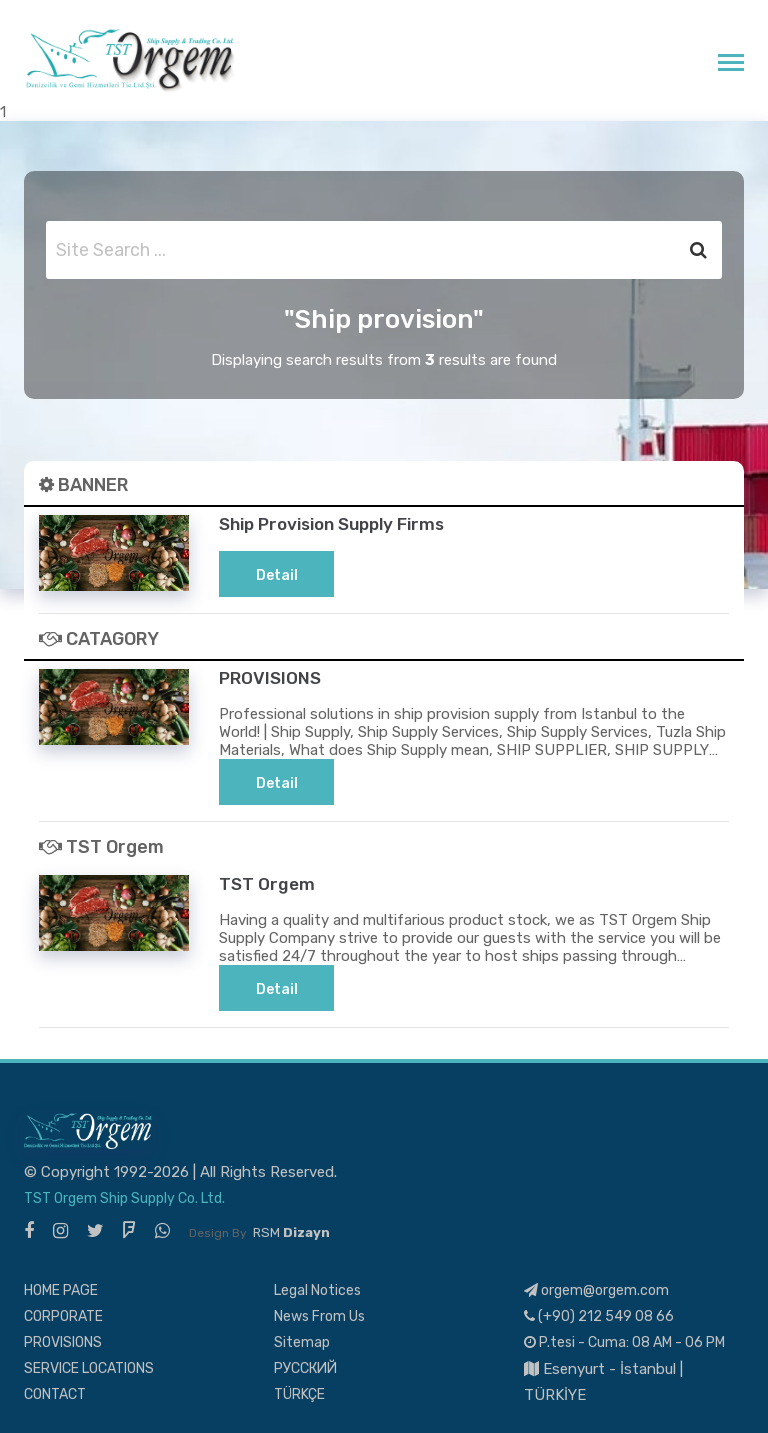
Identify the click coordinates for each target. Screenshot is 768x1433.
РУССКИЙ (305, 1367)
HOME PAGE (61, 1289)
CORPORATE (63, 1315)
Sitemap (302, 1341)
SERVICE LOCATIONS (89, 1367)
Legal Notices (317, 1289)
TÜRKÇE (299, 1393)
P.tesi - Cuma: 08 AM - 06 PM (624, 1341)
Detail (277, 575)
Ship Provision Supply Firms (340, 523)
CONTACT (55, 1393)
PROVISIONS (271, 677)
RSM (291, 1231)
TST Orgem (268, 883)
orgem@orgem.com (596, 1289)
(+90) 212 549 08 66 (599, 1315)
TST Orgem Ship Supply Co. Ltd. (124, 1197)
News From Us (319, 1315)
